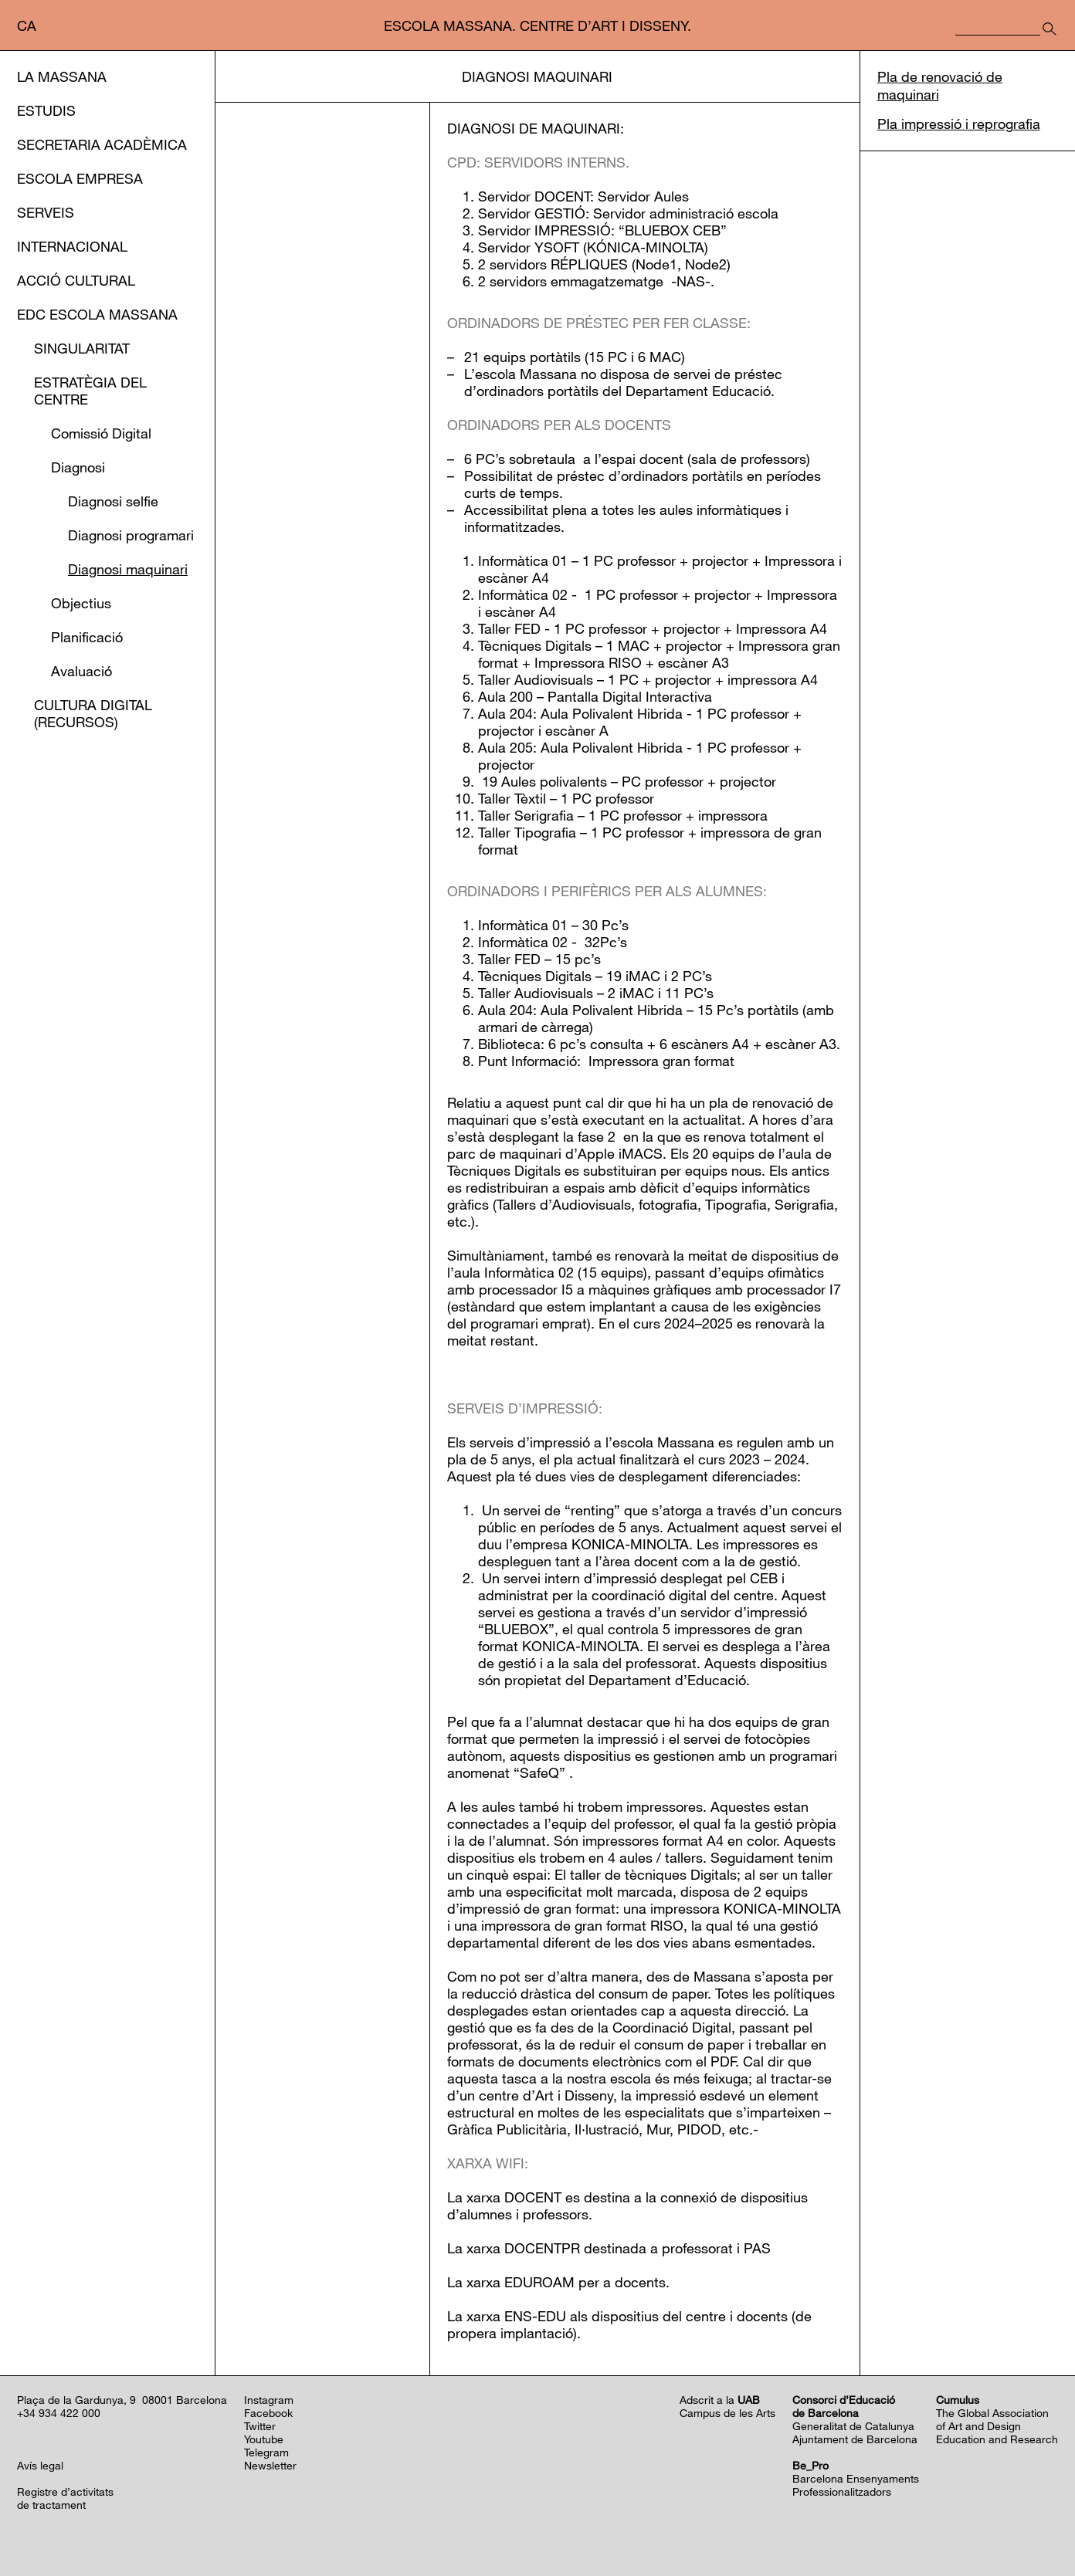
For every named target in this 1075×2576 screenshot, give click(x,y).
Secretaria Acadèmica (102, 144)
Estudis (46, 110)
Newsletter (270, 2465)
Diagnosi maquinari (128, 568)
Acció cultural (76, 280)
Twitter (260, 2425)
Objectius (81, 602)
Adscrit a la (720, 2399)
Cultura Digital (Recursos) (93, 713)
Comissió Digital (101, 433)
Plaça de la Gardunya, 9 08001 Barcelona (122, 2399)
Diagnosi (78, 467)
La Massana (62, 76)
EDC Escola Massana (97, 314)
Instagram (268, 2399)
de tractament (51, 2504)
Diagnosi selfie (113, 501)
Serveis (45, 212)
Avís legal (40, 2465)
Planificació (87, 636)
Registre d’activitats (65, 2491)
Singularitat (82, 348)
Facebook (268, 2412)
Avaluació (81, 670)
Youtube (263, 2439)
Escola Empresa (80, 178)
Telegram (266, 2452)
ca (26, 25)
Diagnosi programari (131, 534)
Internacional (72, 246)
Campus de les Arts (727, 2412)
